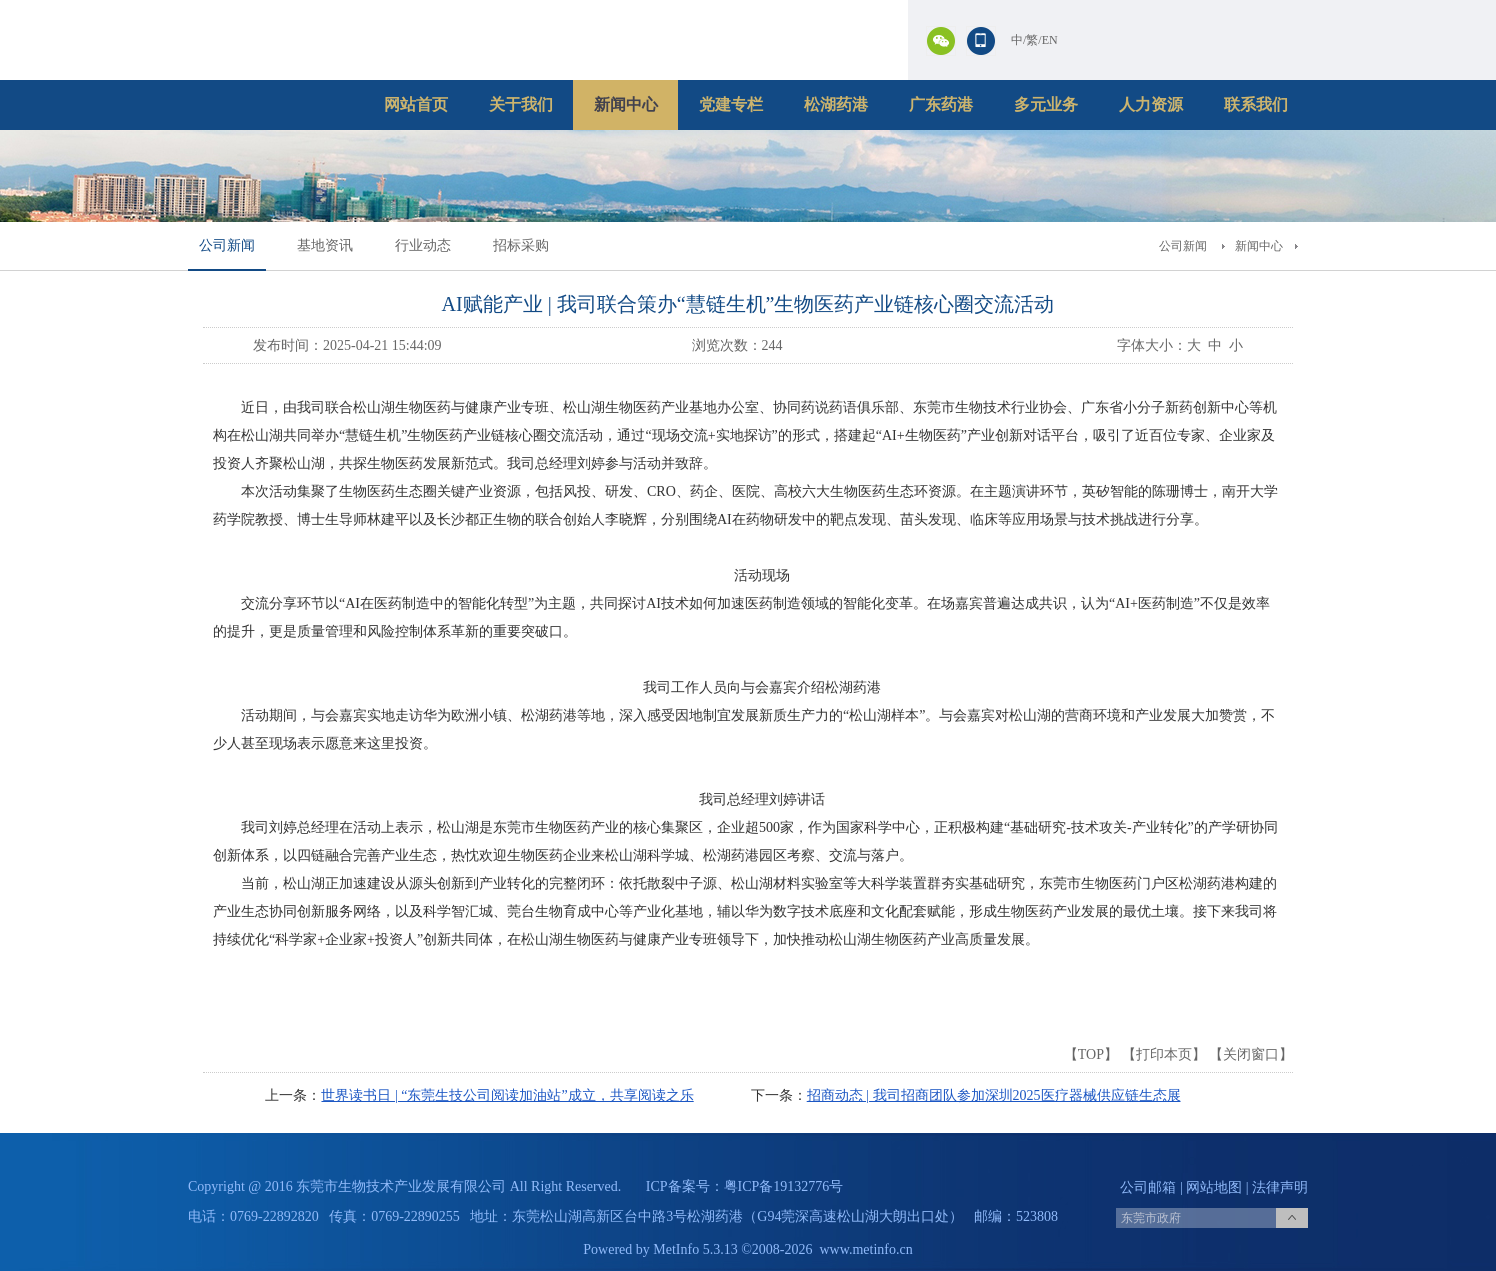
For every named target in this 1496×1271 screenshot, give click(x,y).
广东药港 (941, 104)
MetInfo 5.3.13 (695, 1249)
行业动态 (423, 245)
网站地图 (1214, 1187)
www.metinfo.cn (866, 1249)
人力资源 (1151, 104)
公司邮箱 (1148, 1187)
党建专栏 (731, 104)
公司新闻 (227, 245)
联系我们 (1256, 104)
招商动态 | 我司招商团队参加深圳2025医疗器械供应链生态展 (994, 1095)
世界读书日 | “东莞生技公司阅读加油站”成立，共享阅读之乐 (507, 1095)
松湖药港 (836, 104)
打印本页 (1164, 1054)
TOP (1091, 1054)
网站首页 (416, 104)
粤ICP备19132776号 (784, 1186)
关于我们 (521, 104)
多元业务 (1046, 104)
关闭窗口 (1251, 1054)
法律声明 (1280, 1187)
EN (1050, 40)
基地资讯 (325, 245)
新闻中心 (626, 104)
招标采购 (521, 245)
